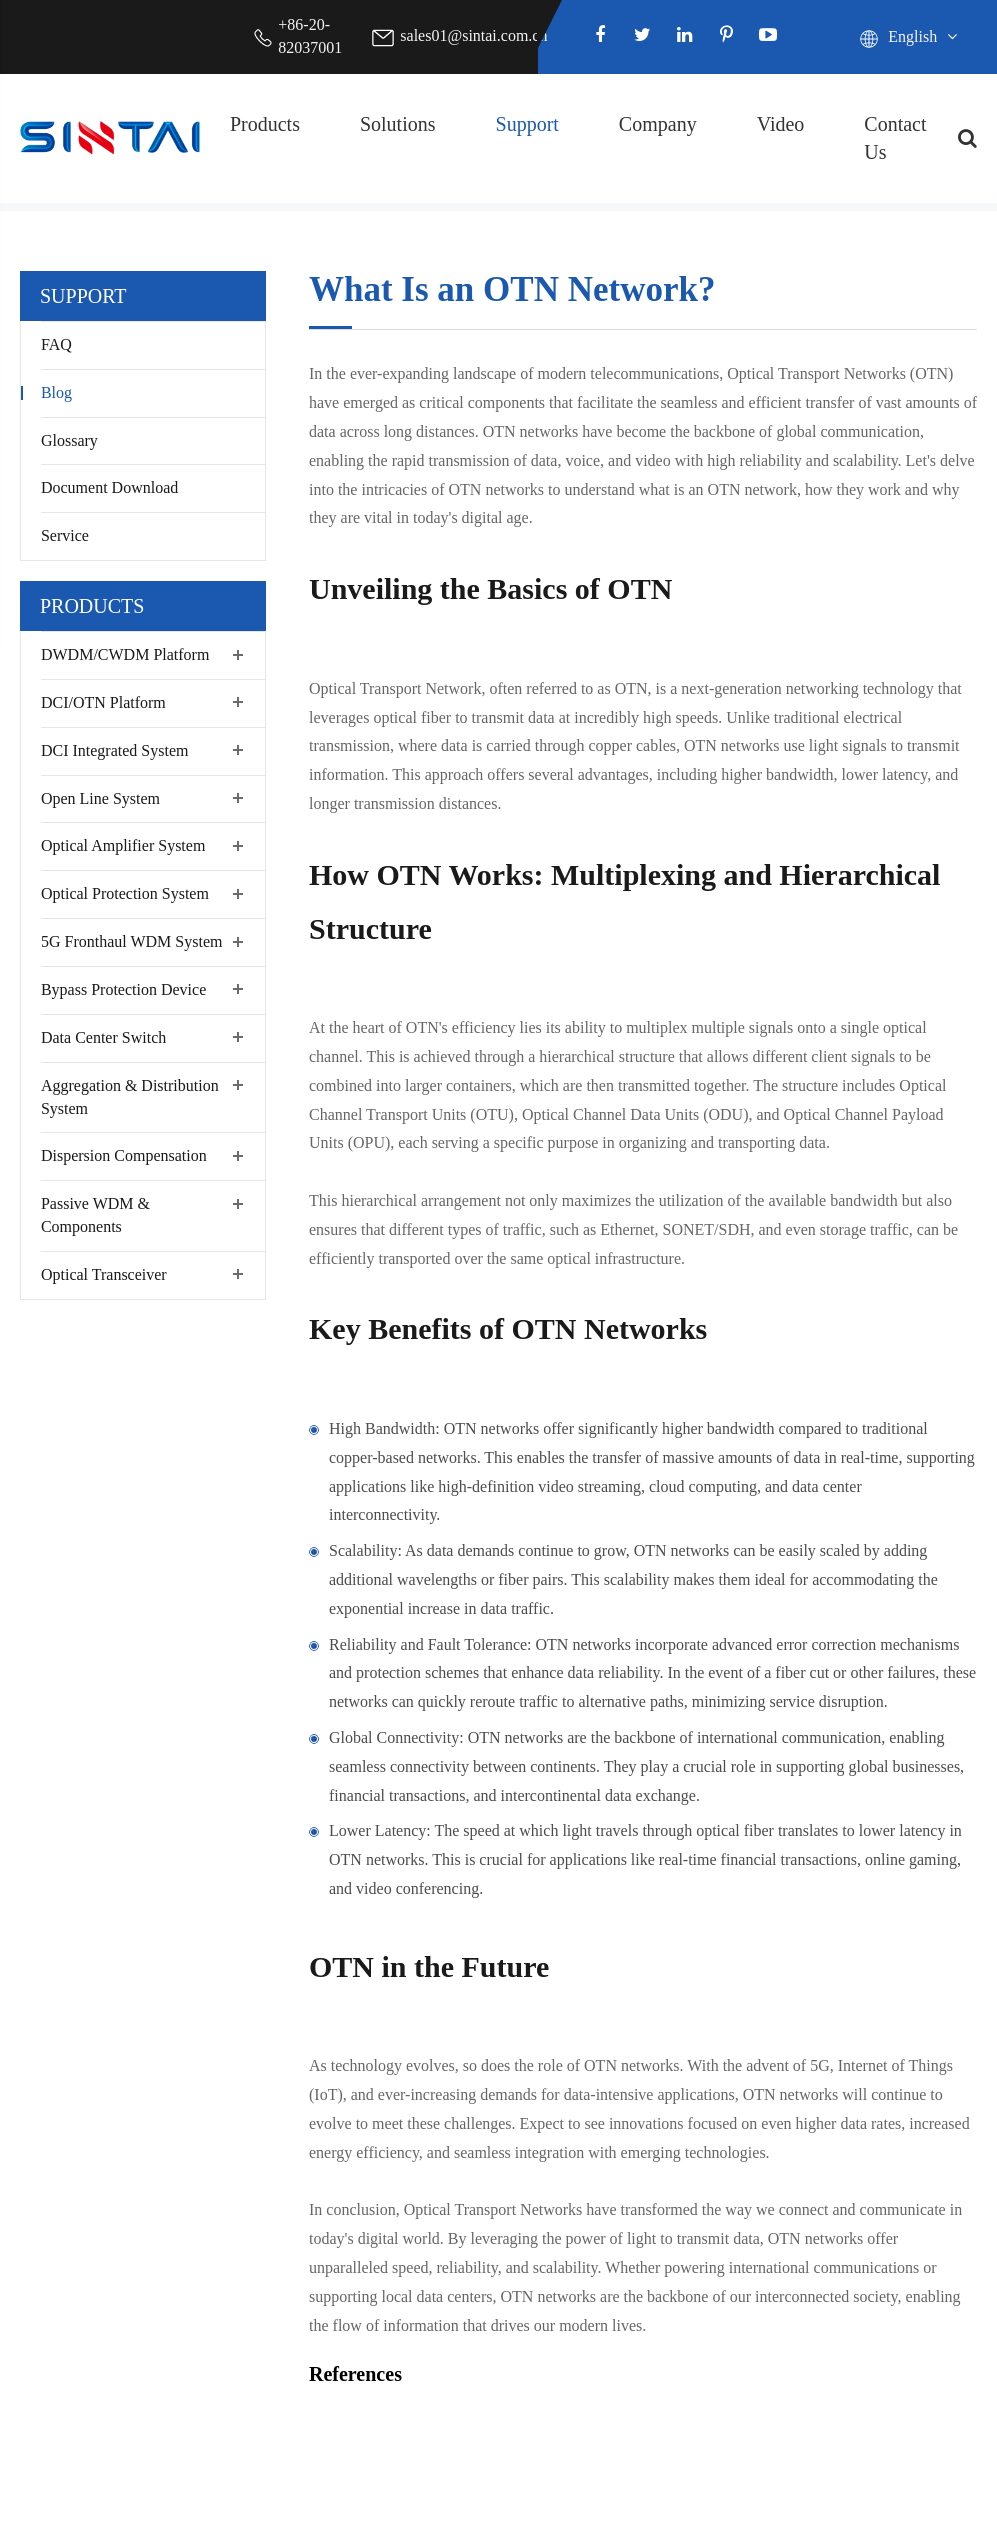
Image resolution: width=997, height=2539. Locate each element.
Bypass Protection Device (123, 989)
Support (527, 124)
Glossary (69, 440)
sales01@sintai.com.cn (473, 35)
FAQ (56, 344)
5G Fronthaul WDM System (131, 941)
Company (658, 124)
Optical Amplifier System (123, 845)
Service (65, 535)
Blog (56, 392)
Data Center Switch (103, 1037)
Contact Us (895, 138)
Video (781, 124)
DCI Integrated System (115, 750)
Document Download (109, 487)
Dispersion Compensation (124, 1155)
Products (265, 124)
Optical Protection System (125, 893)
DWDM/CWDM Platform (125, 654)
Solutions (398, 124)
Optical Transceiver (104, 1274)
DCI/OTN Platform (103, 702)
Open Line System (100, 798)
